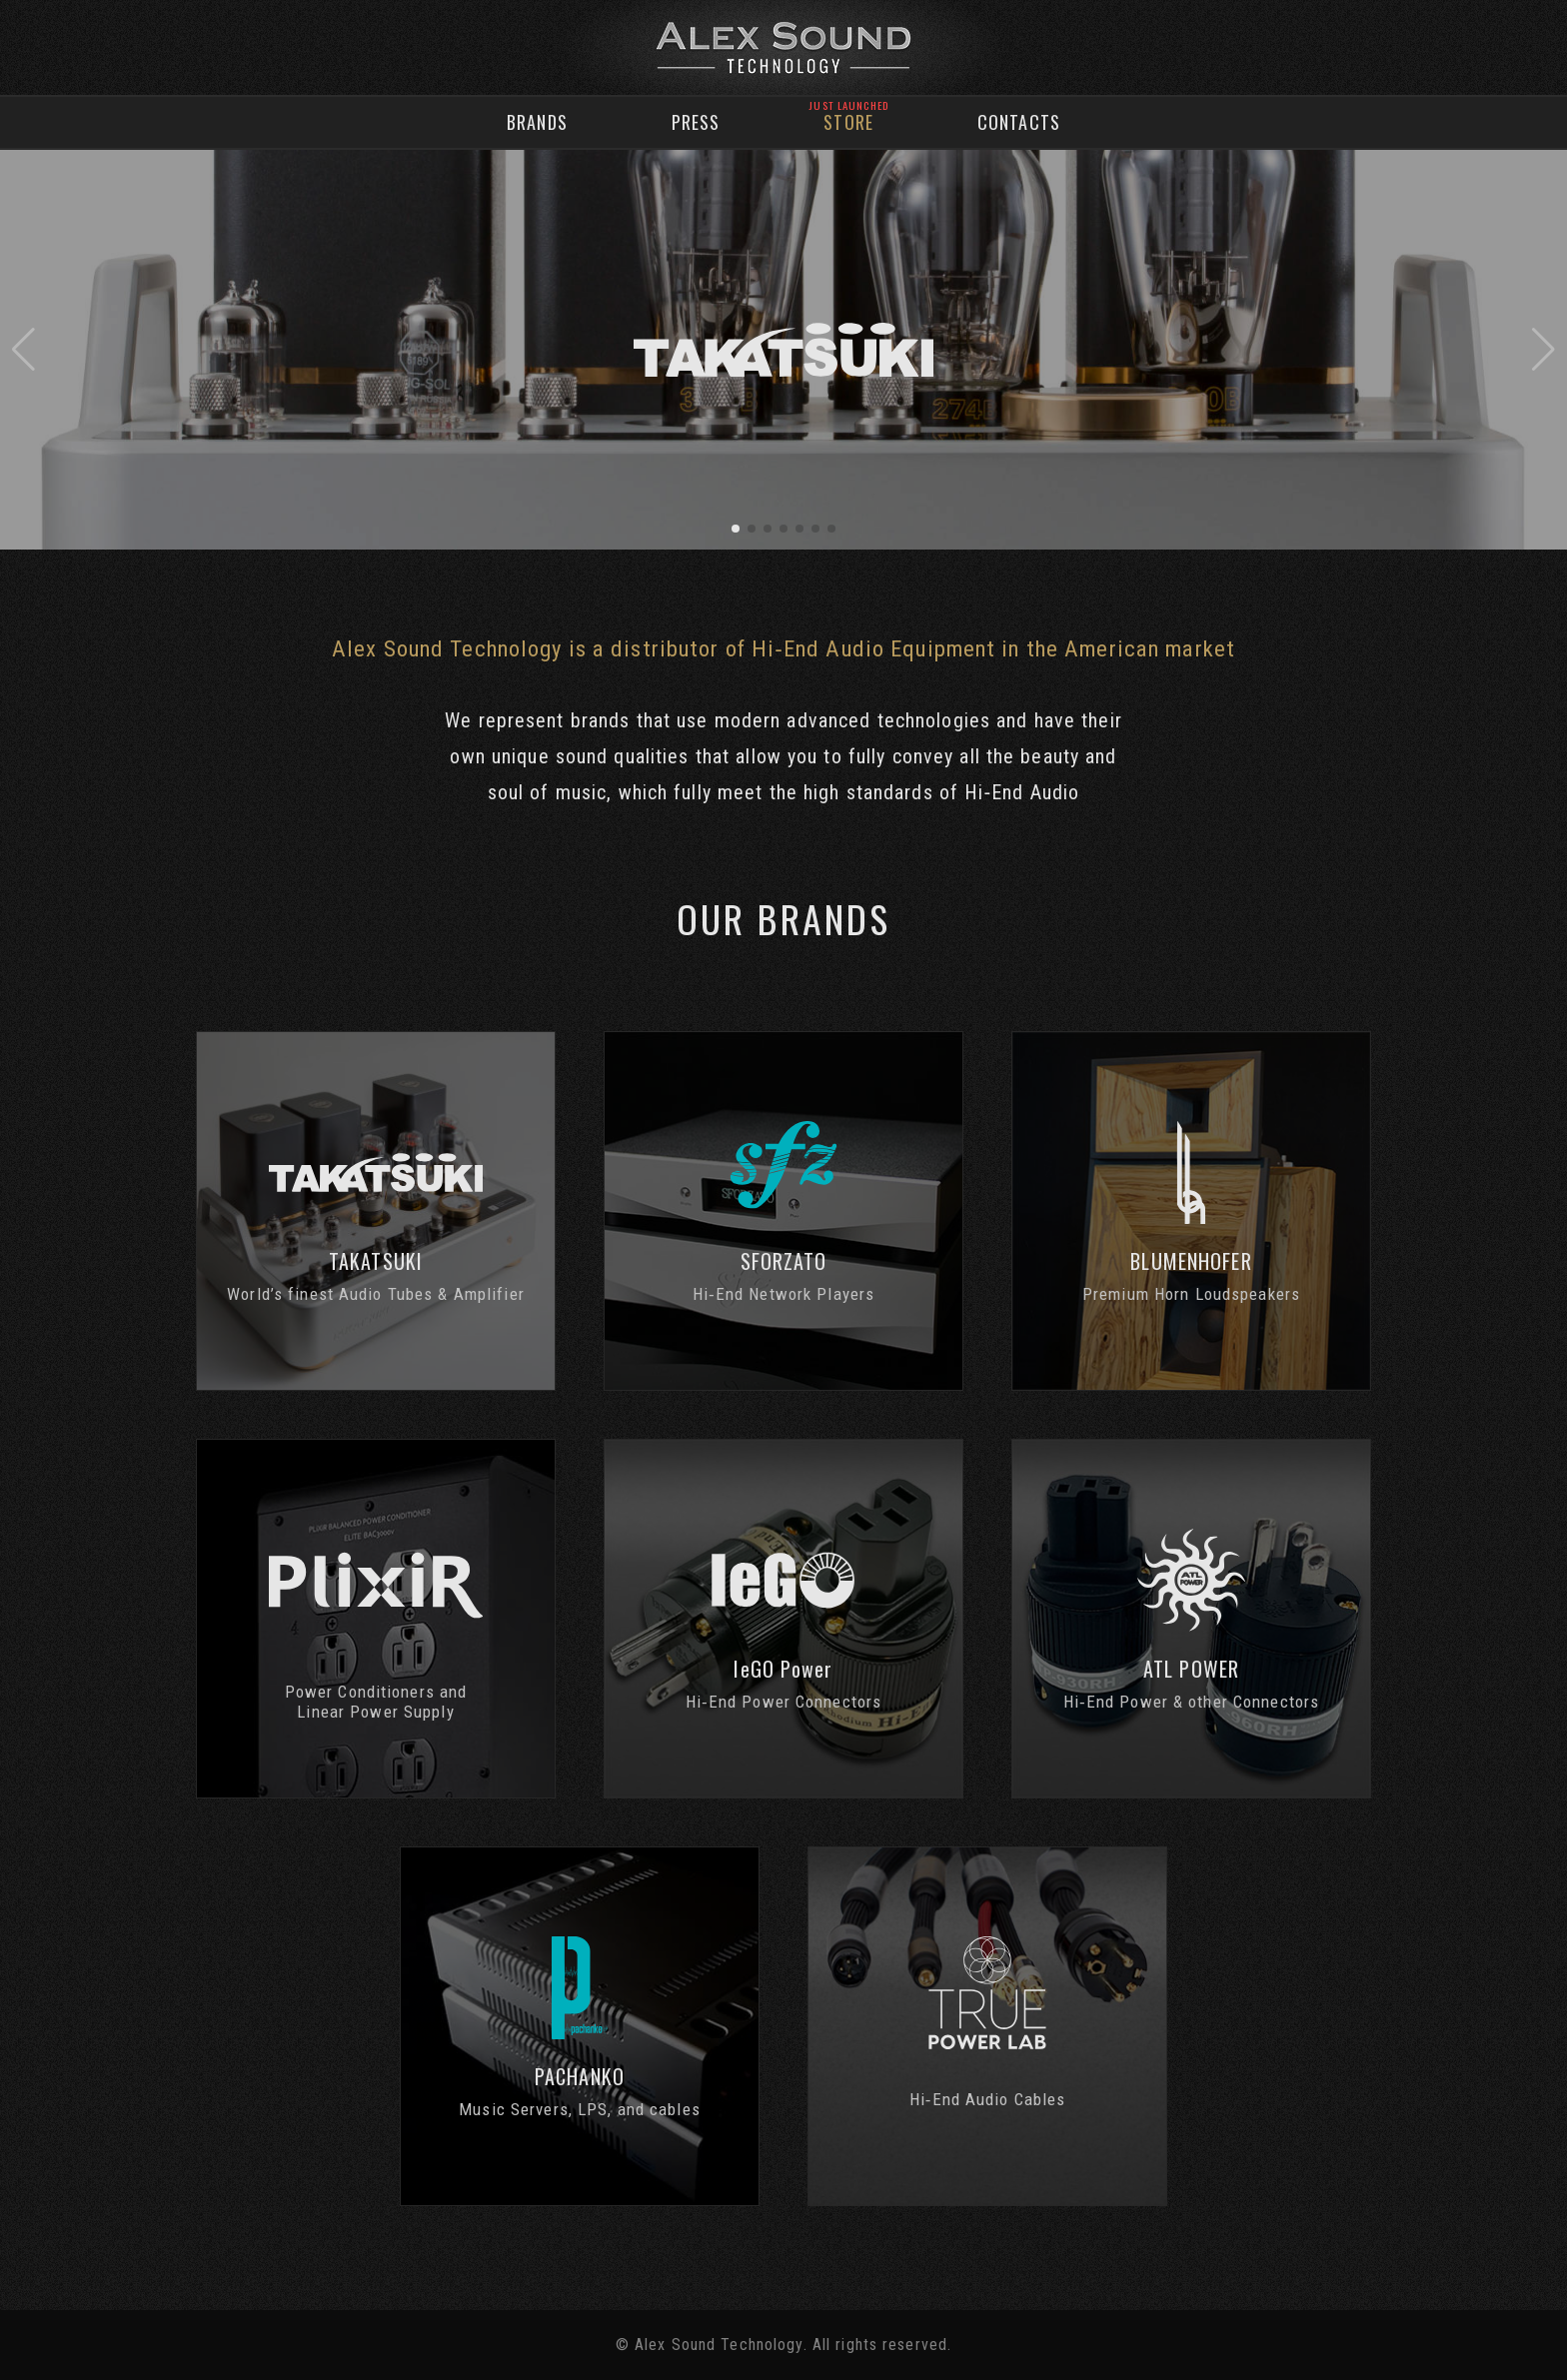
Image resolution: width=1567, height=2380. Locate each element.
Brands (537, 122)
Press (696, 122)
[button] (23, 350)
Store (848, 122)
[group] (783, 350)
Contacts (1018, 122)
